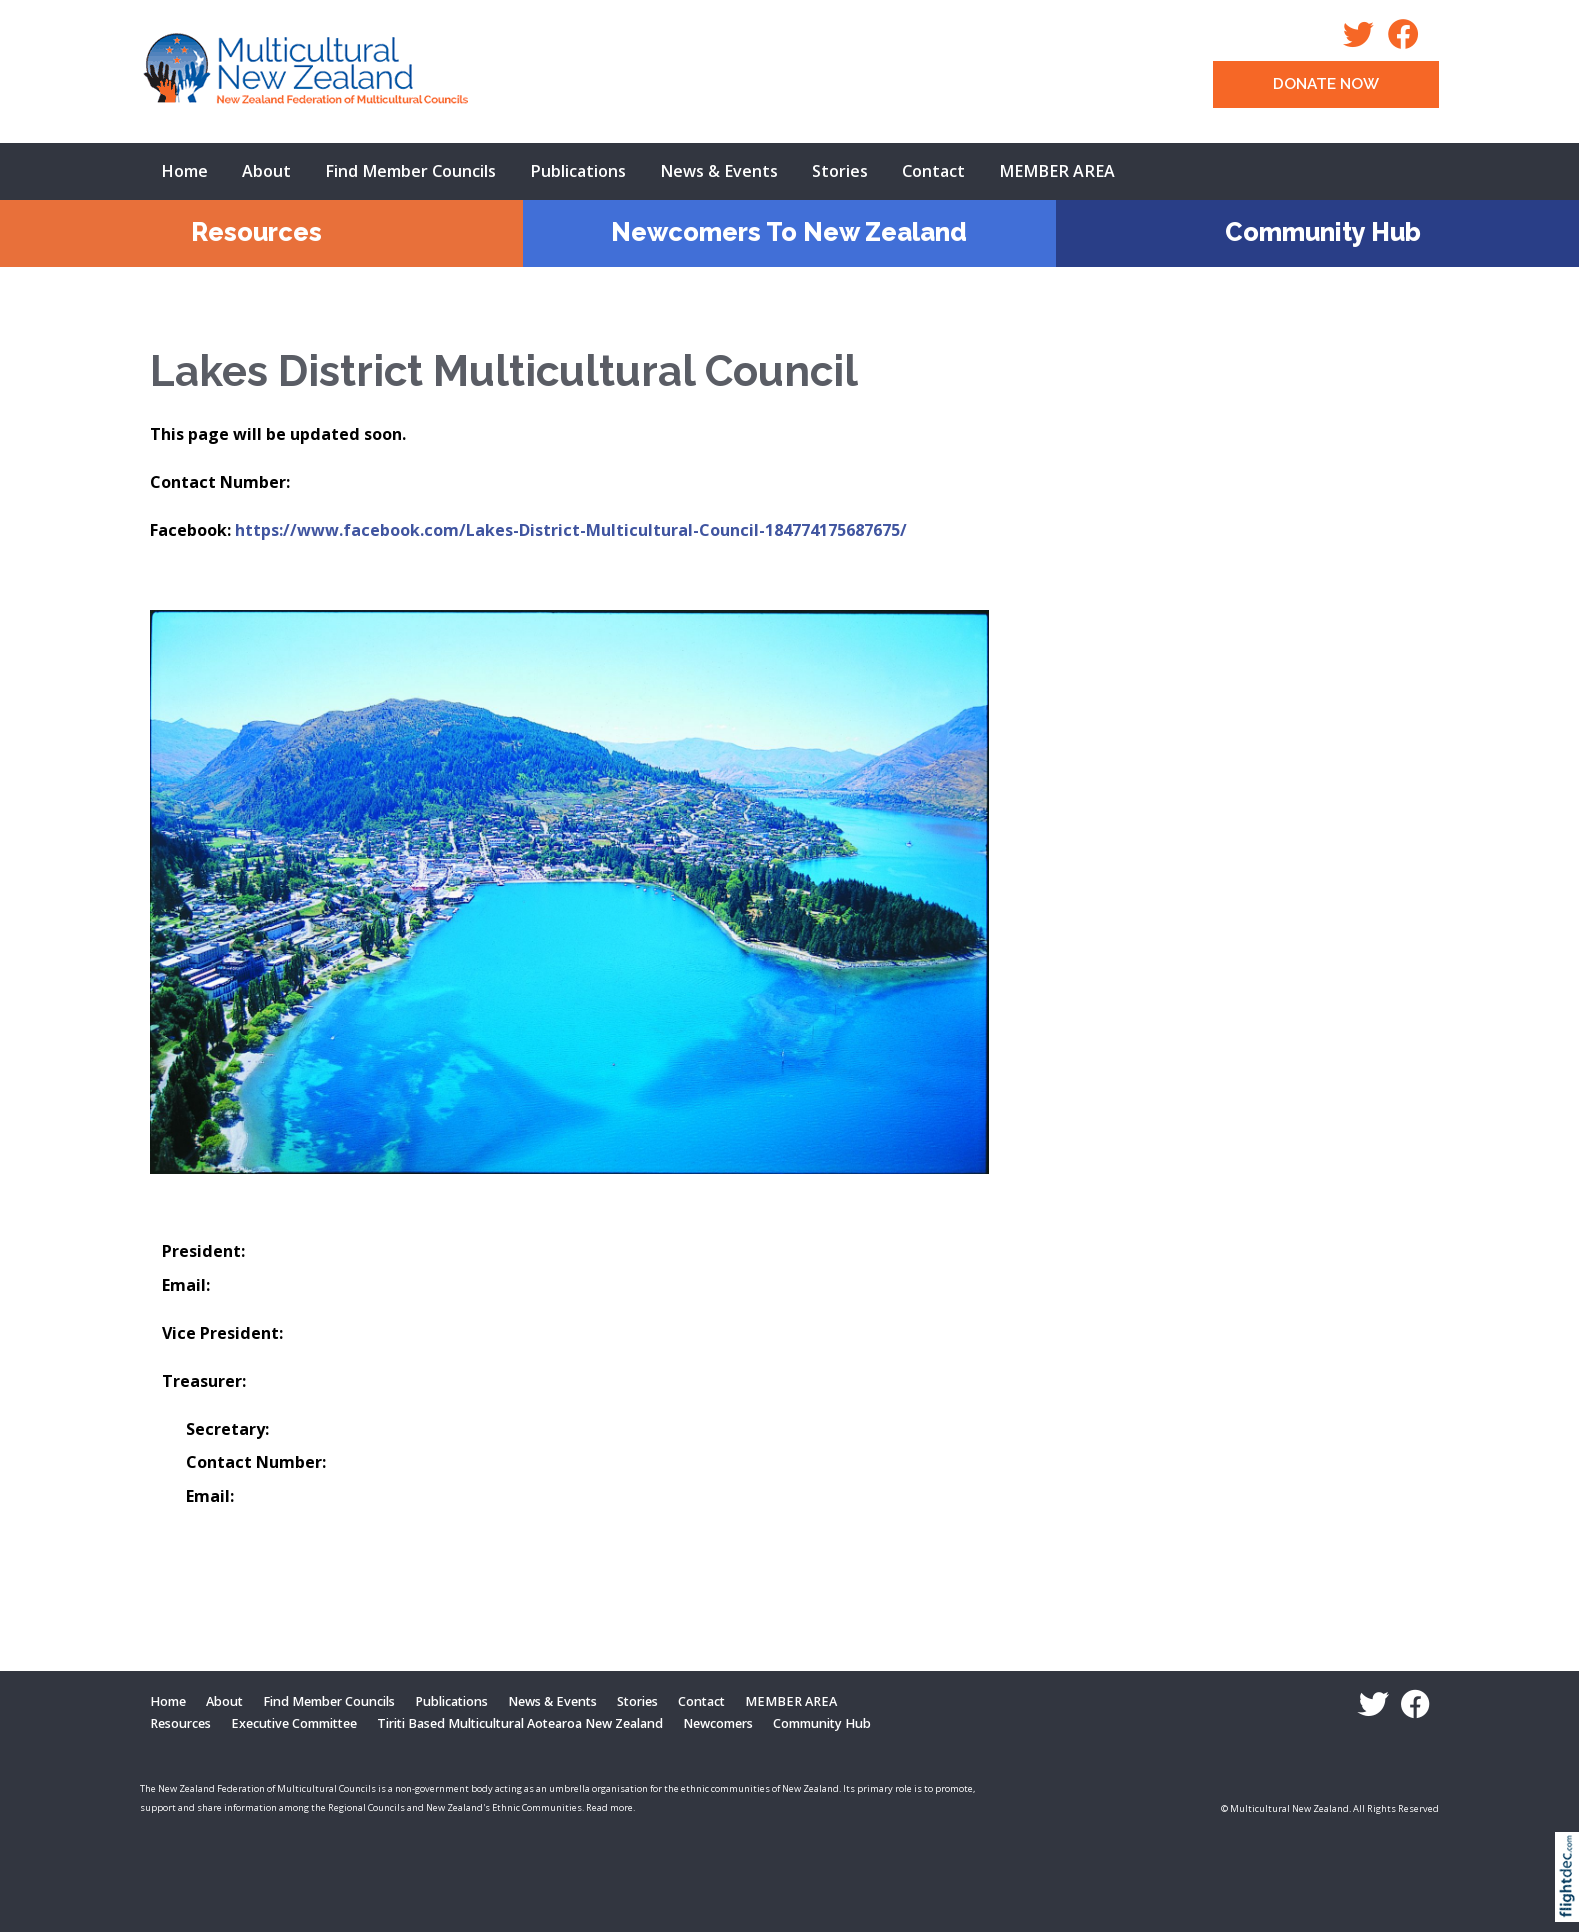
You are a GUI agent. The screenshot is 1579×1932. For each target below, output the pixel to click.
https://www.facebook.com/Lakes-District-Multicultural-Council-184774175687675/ (571, 530)
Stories (840, 171)
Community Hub (1323, 232)
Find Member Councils (410, 171)
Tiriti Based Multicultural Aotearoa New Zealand (520, 1723)
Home (184, 171)
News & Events (719, 171)
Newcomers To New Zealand (789, 232)
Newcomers (718, 1723)
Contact (933, 171)
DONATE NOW (1326, 84)
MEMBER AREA (1057, 171)
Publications (578, 171)
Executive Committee (294, 1723)
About (266, 171)
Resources (256, 232)
